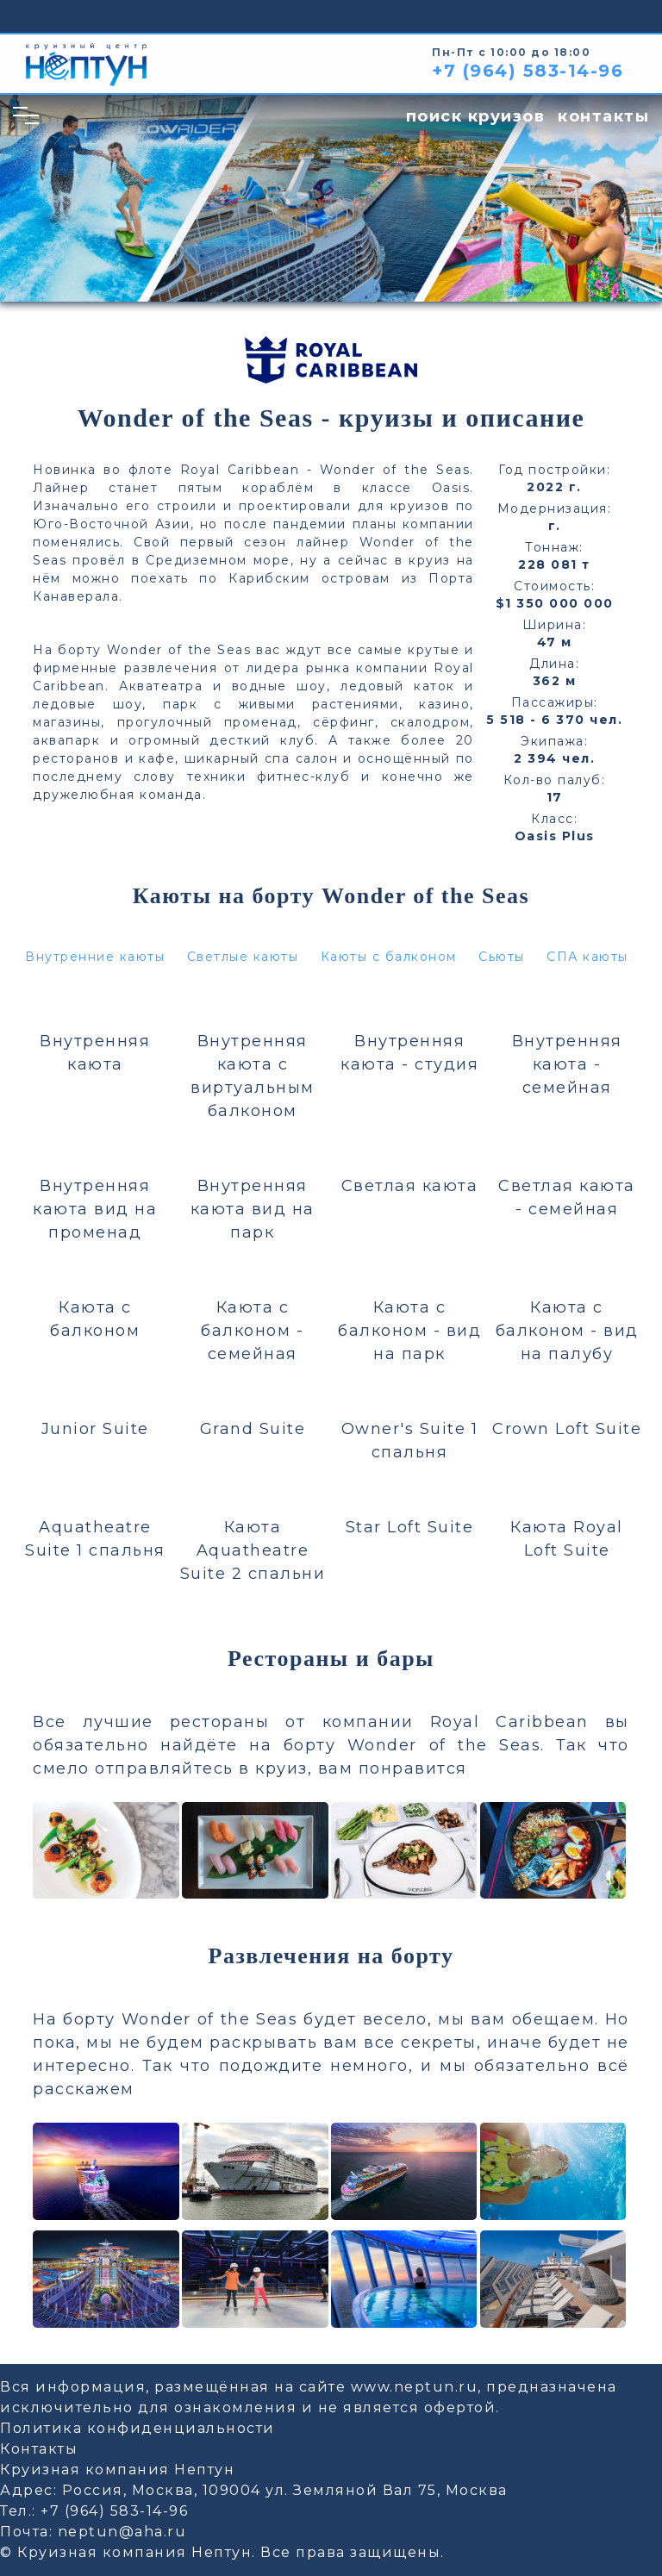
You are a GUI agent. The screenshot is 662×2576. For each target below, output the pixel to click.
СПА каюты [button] (587, 956)
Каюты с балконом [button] (389, 956)
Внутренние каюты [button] (95, 956)
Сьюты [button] (501, 956)
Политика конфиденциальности (137, 2428)
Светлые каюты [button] (243, 956)
